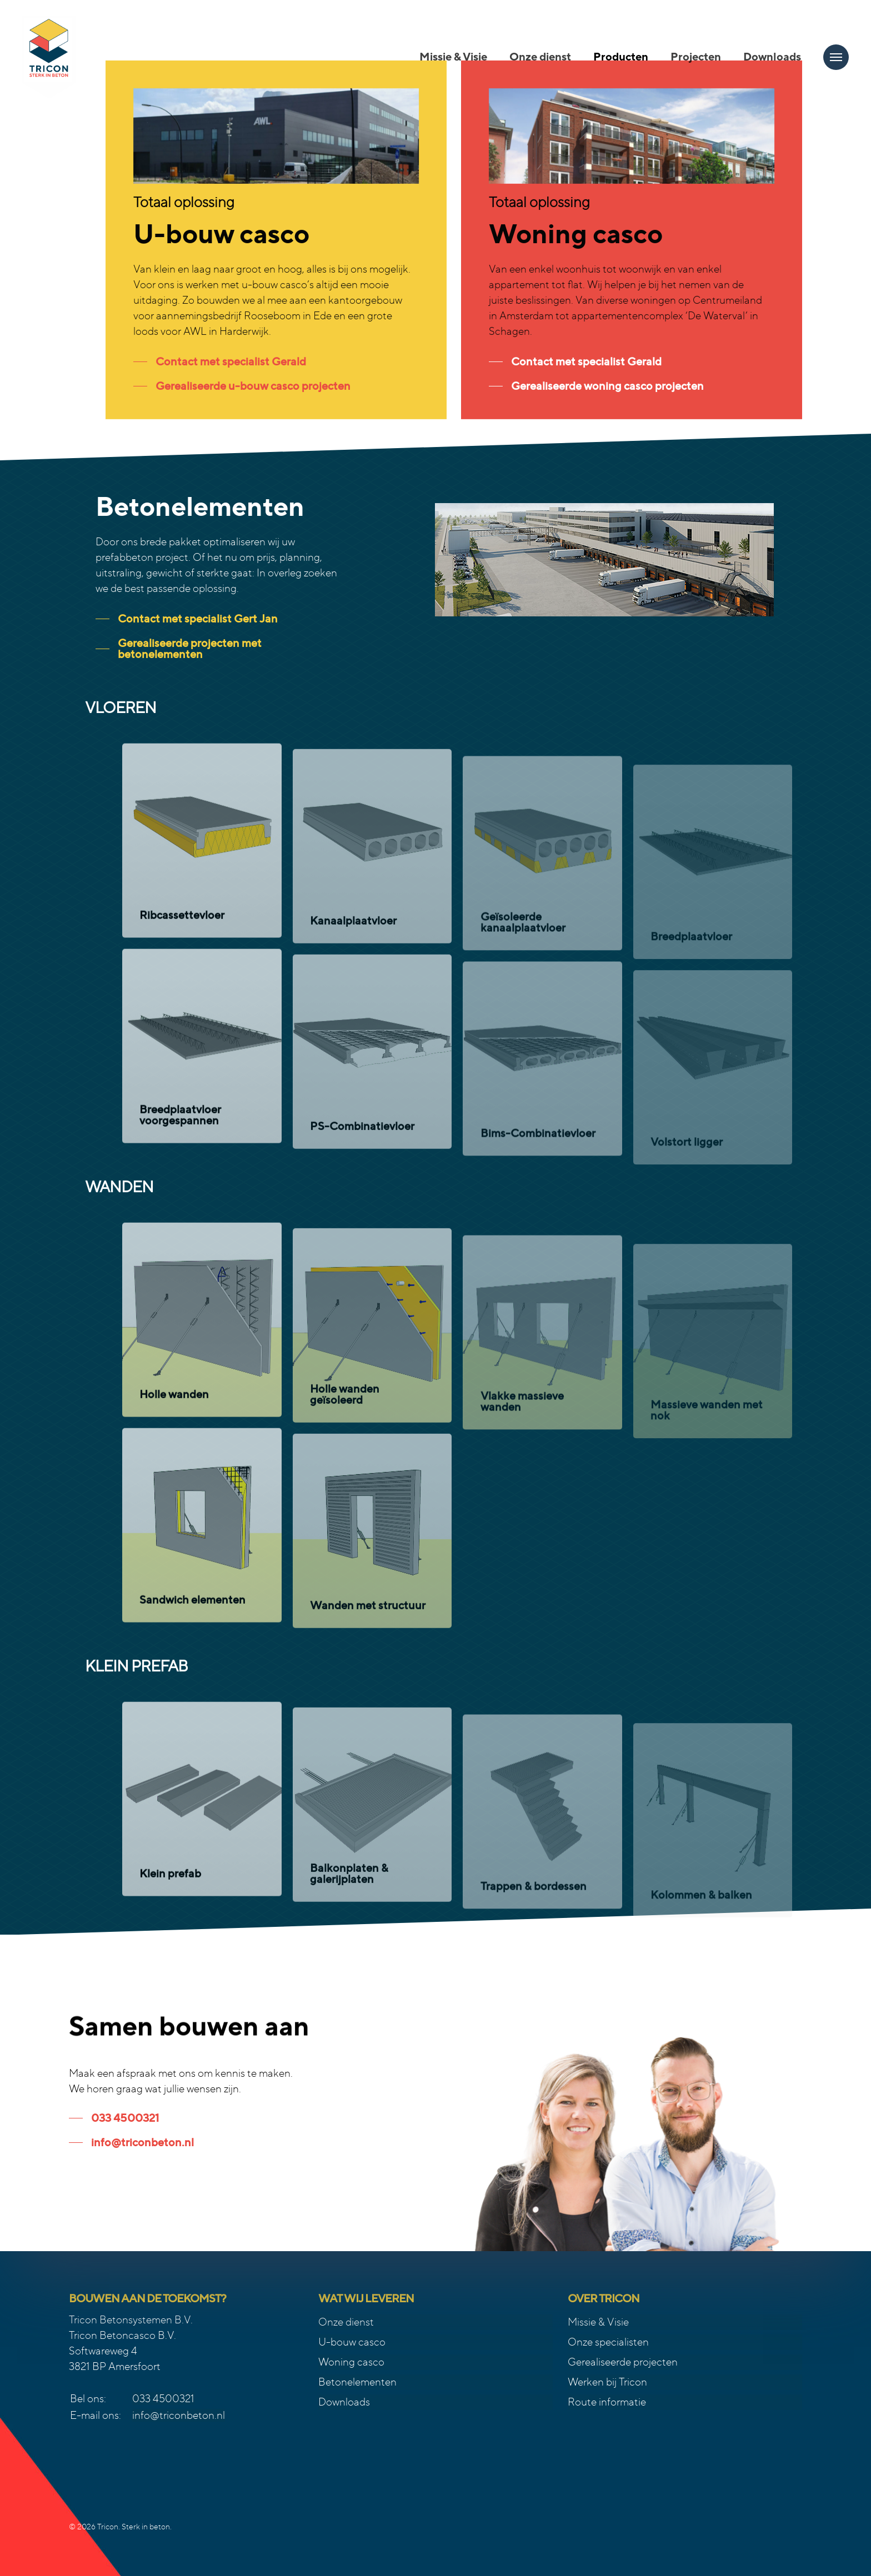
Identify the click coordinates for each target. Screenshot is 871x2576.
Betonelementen (357, 2382)
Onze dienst (346, 2322)
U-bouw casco (352, 2342)
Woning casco (351, 2362)
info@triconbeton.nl (178, 2415)
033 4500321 (163, 2398)
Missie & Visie (598, 2322)
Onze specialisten (608, 2342)
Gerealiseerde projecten (623, 2362)
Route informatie (607, 2402)
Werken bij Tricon (607, 2382)
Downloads (344, 2402)
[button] (836, 57)
